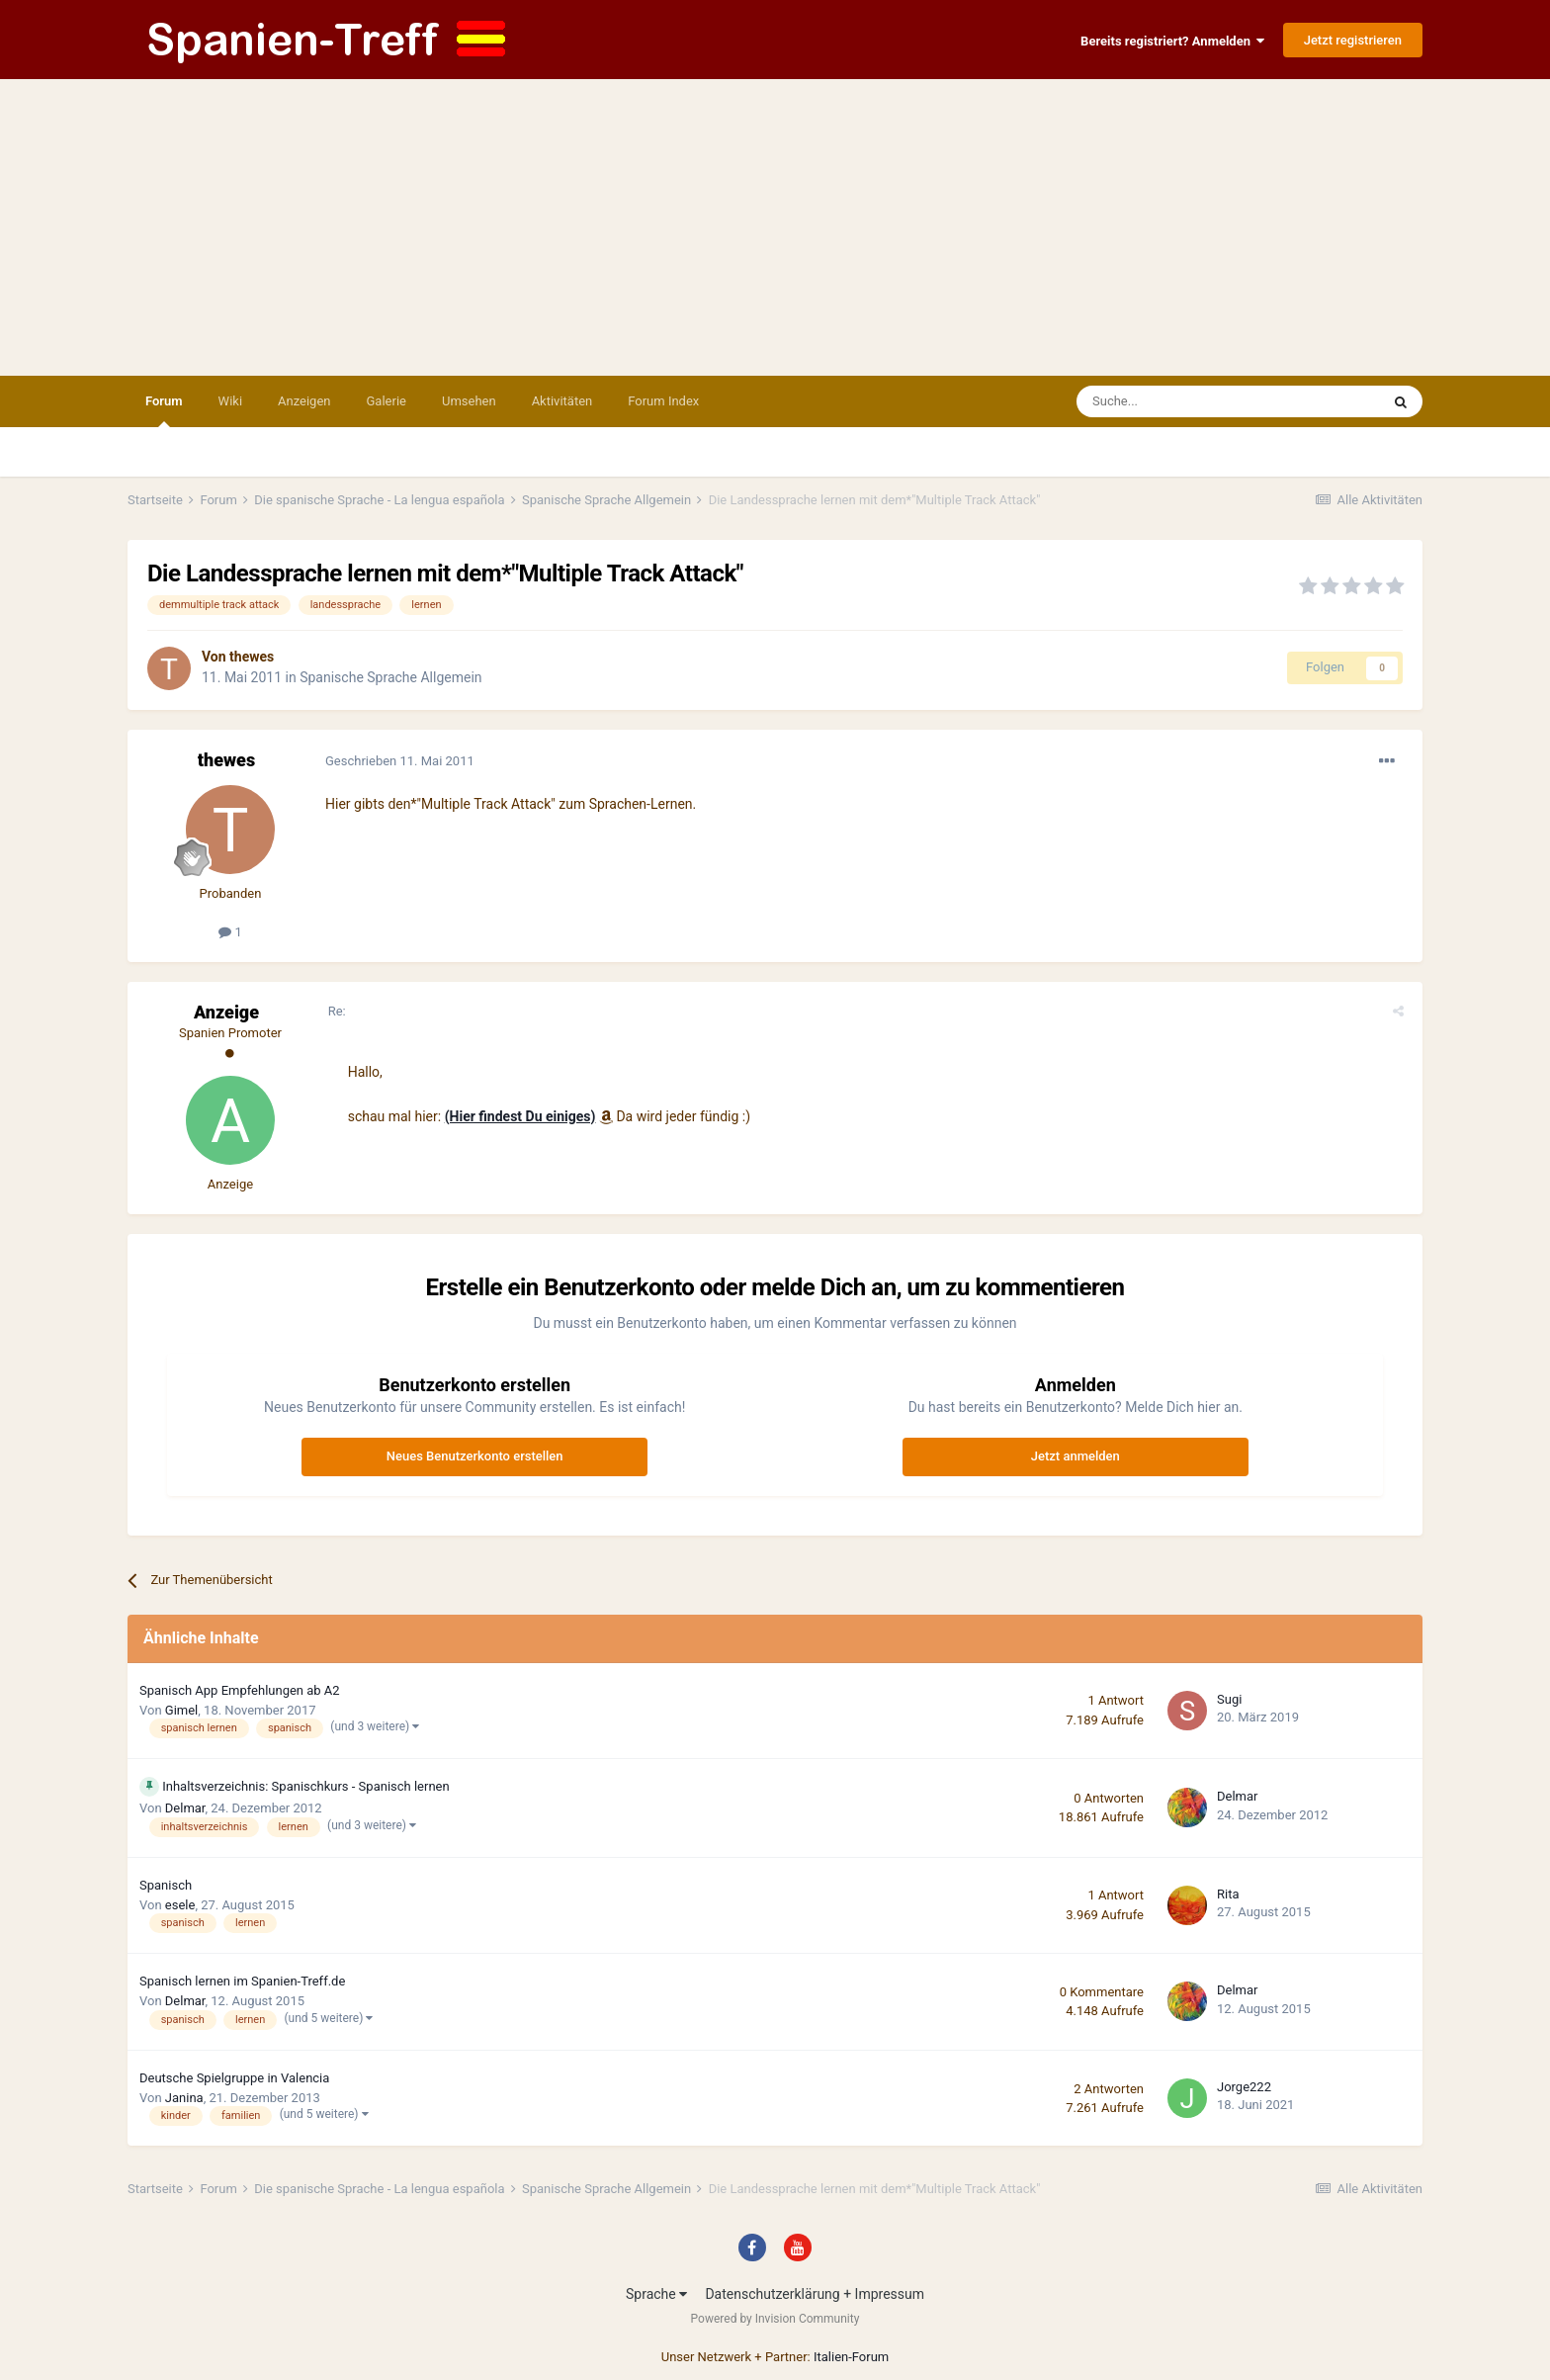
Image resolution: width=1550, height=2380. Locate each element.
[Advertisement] (775, 227)
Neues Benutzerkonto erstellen (475, 1456)
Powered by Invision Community (775, 2319)
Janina (184, 2097)
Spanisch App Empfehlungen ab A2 (239, 1690)
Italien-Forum (851, 2356)
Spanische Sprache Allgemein (390, 677)
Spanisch (165, 1885)
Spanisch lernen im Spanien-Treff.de (242, 1981)
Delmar (185, 1808)
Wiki (230, 401)
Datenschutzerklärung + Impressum (814, 2294)
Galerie (386, 401)
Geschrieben (399, 760)
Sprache (656, 2294)
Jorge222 (1244, 2086)
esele (180, 1904)
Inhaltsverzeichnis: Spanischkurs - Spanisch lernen (305, 1786)
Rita (1228, 1894)
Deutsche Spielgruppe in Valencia (234, 2078)
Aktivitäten (562, 401)
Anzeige (226, 1012)
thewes (251, 656)
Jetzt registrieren (1353, 40)
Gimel (181, 1710)
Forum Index (663, 401)
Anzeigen (304, 401)
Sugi (1229, 1699)
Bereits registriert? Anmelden (1172, 41)
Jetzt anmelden (1075, 1456)
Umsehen (469, 401)
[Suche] (1170, 401)
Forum (164, 410)
